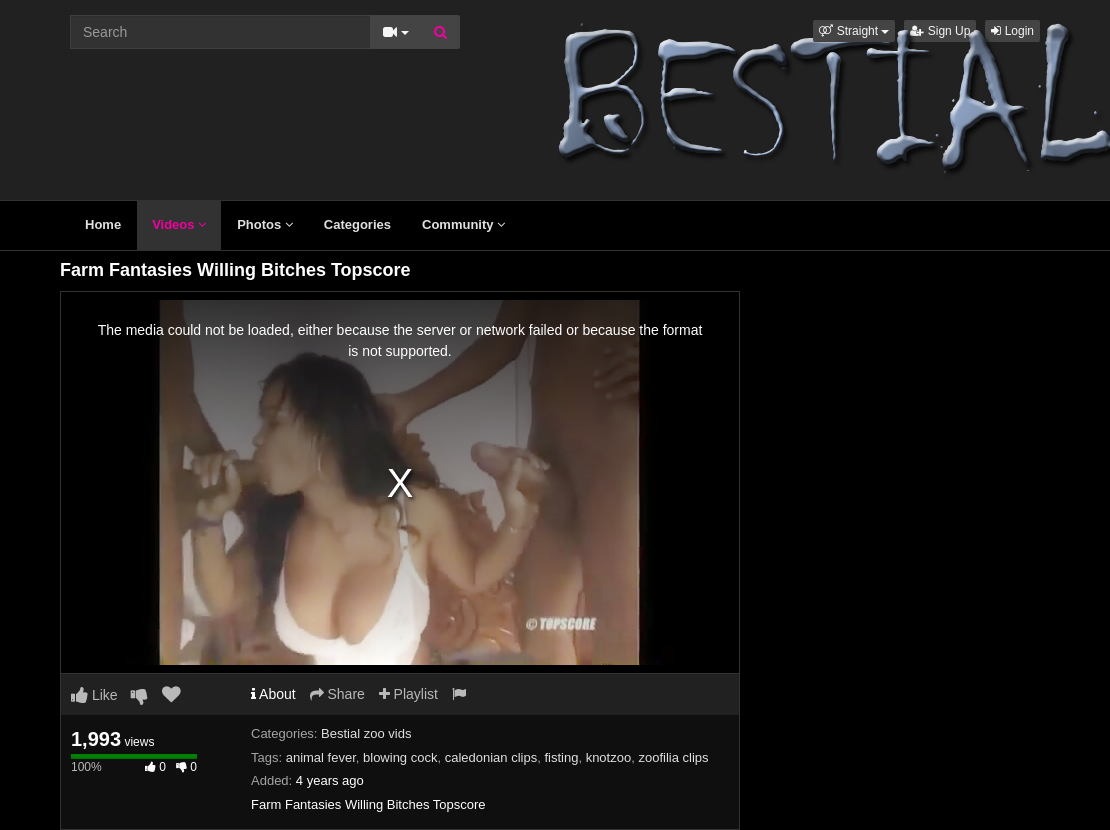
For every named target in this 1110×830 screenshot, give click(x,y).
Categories (357, 224)
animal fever (321, 757)
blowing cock (400, 757)
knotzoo (609, 757)
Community (463, 224)
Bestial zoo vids (366, 733)
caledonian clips (491, 757)
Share (337, 694)
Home (103, 224)
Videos (179, 224)
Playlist (408, 694)
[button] (854, 31)
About (273, 694)
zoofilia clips (673, 757)
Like (94, 695)
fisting (561, 757)
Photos (265, 224)
